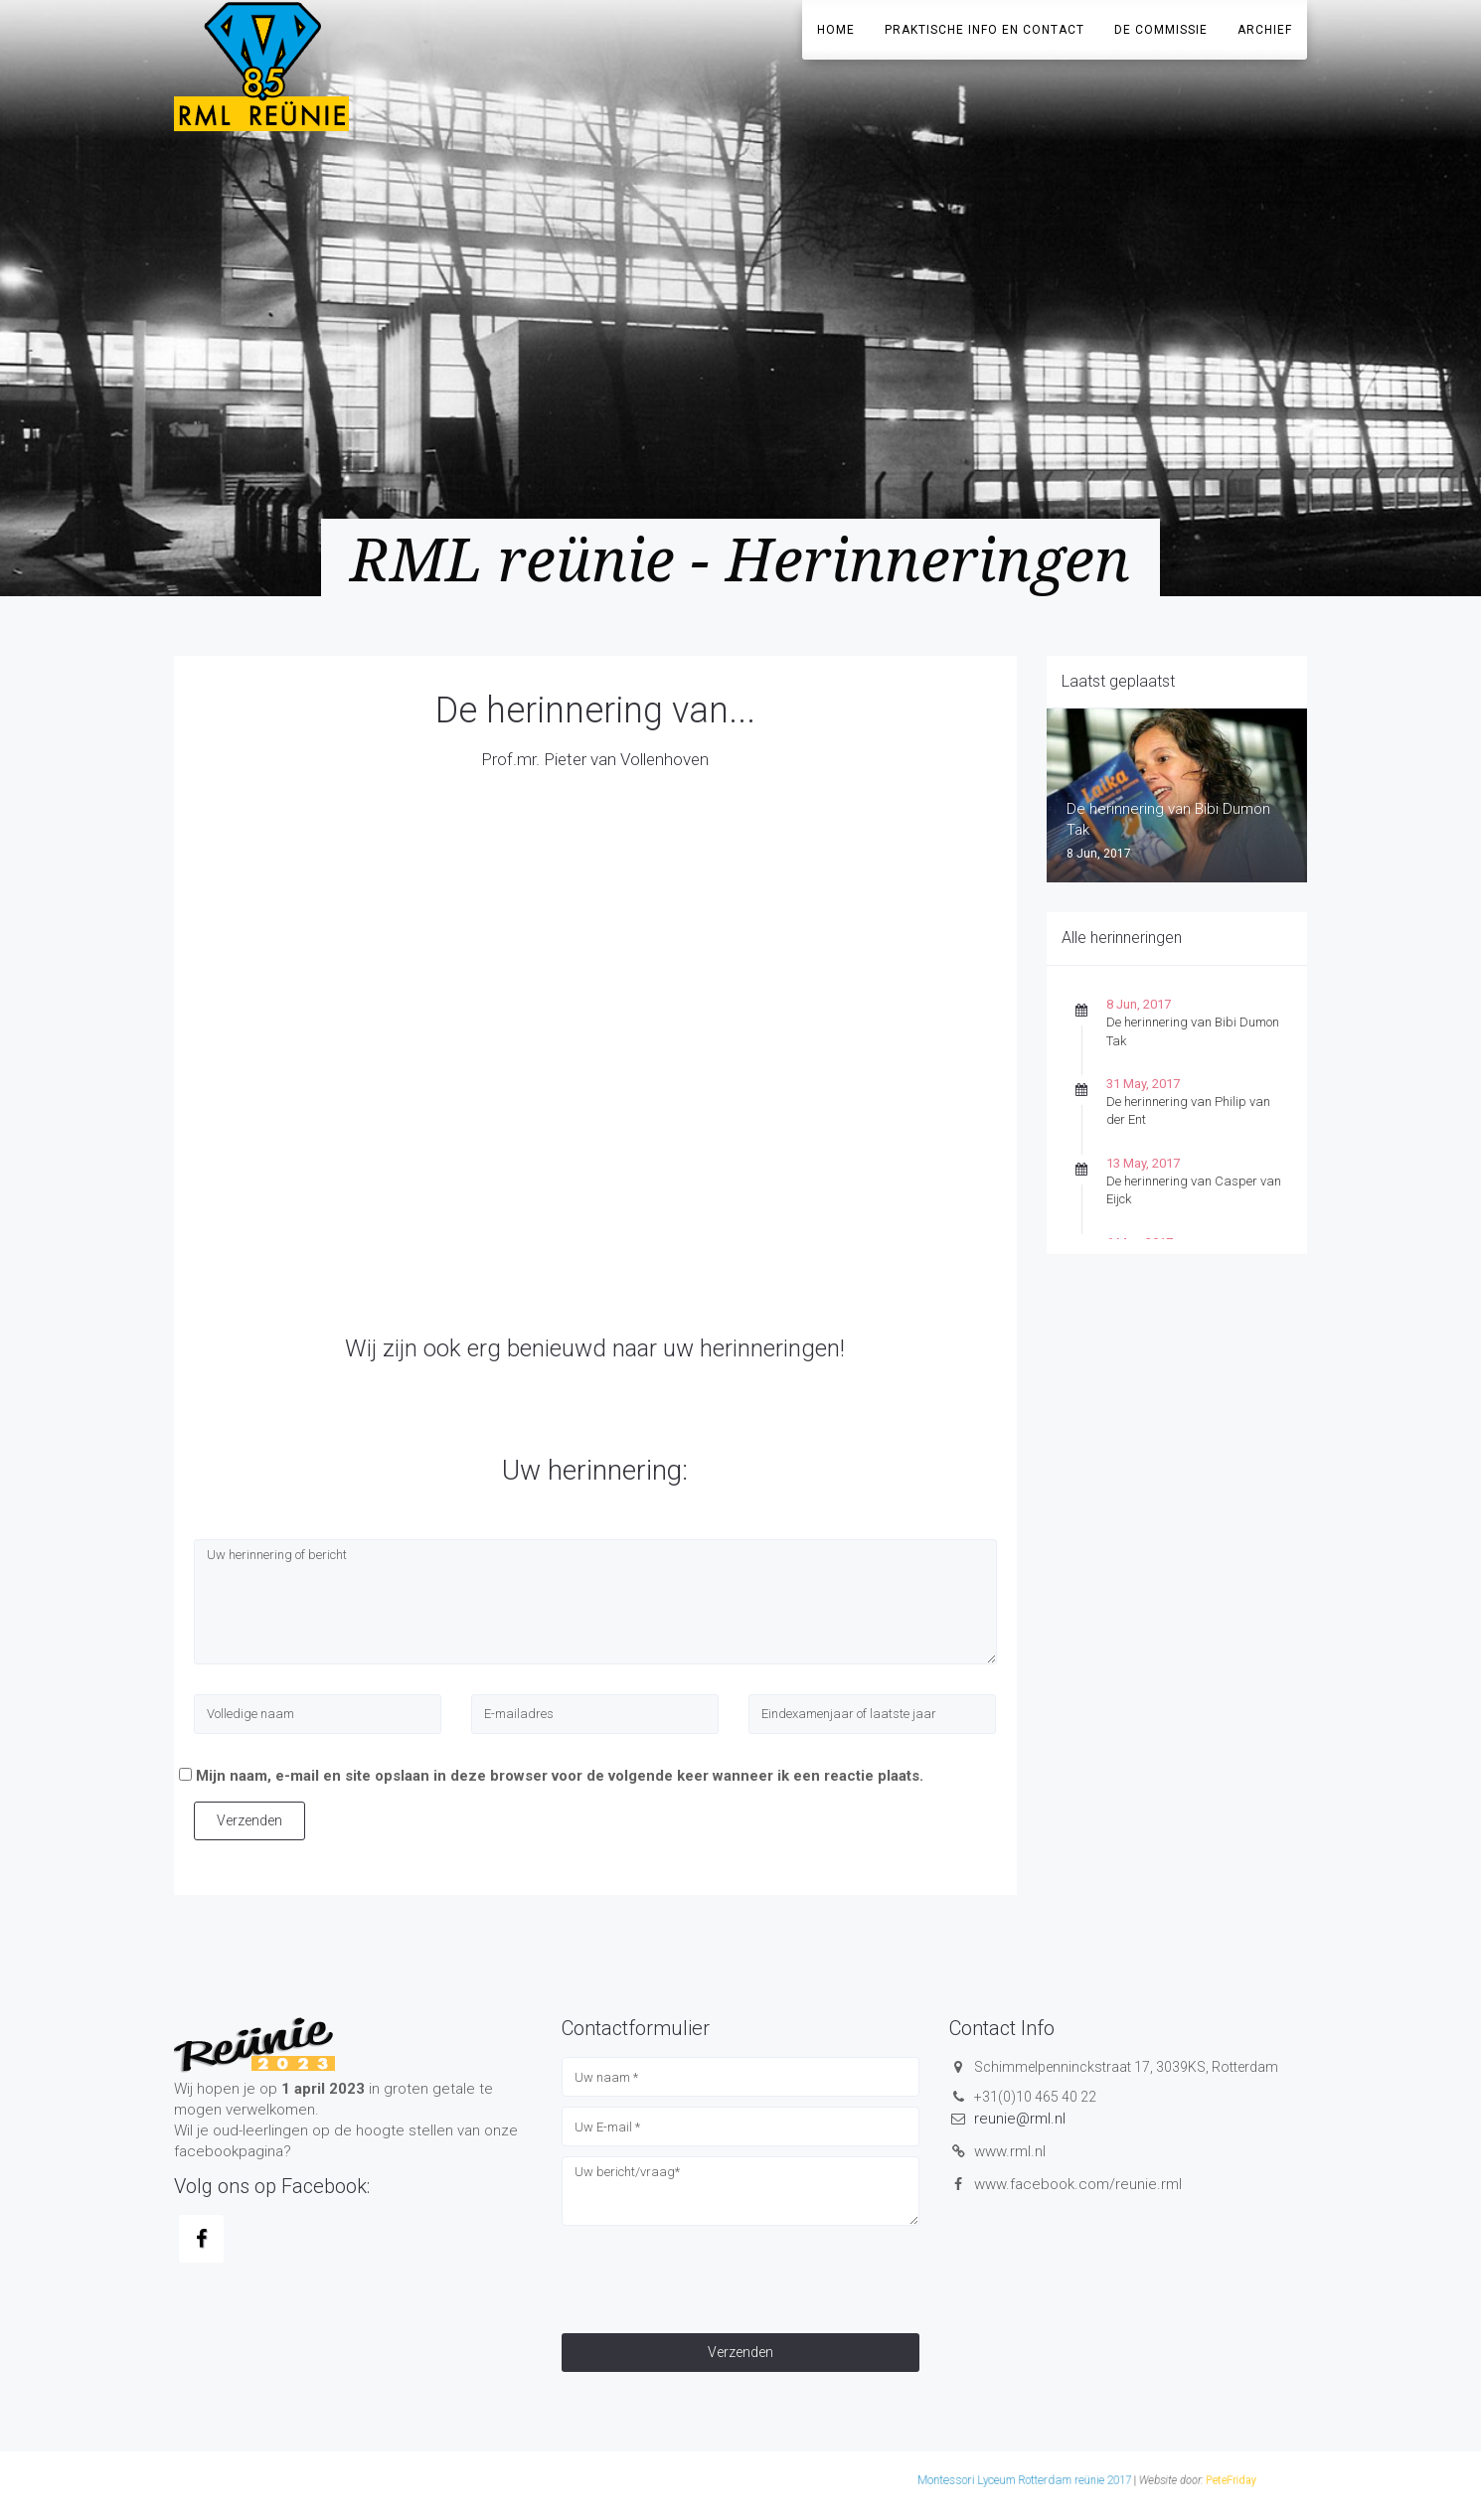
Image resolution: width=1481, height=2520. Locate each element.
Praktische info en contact (984, 30)
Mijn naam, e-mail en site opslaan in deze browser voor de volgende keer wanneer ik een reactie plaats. (559, 1776)
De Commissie (1161, 30)
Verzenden (249, 1820)
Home (836, 30)
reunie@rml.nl (1020, 2118)
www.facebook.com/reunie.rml (1078, 2184)
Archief (1264, 30)
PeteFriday (995, 2480)
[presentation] (713, 2274)
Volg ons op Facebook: (272, 2186)
